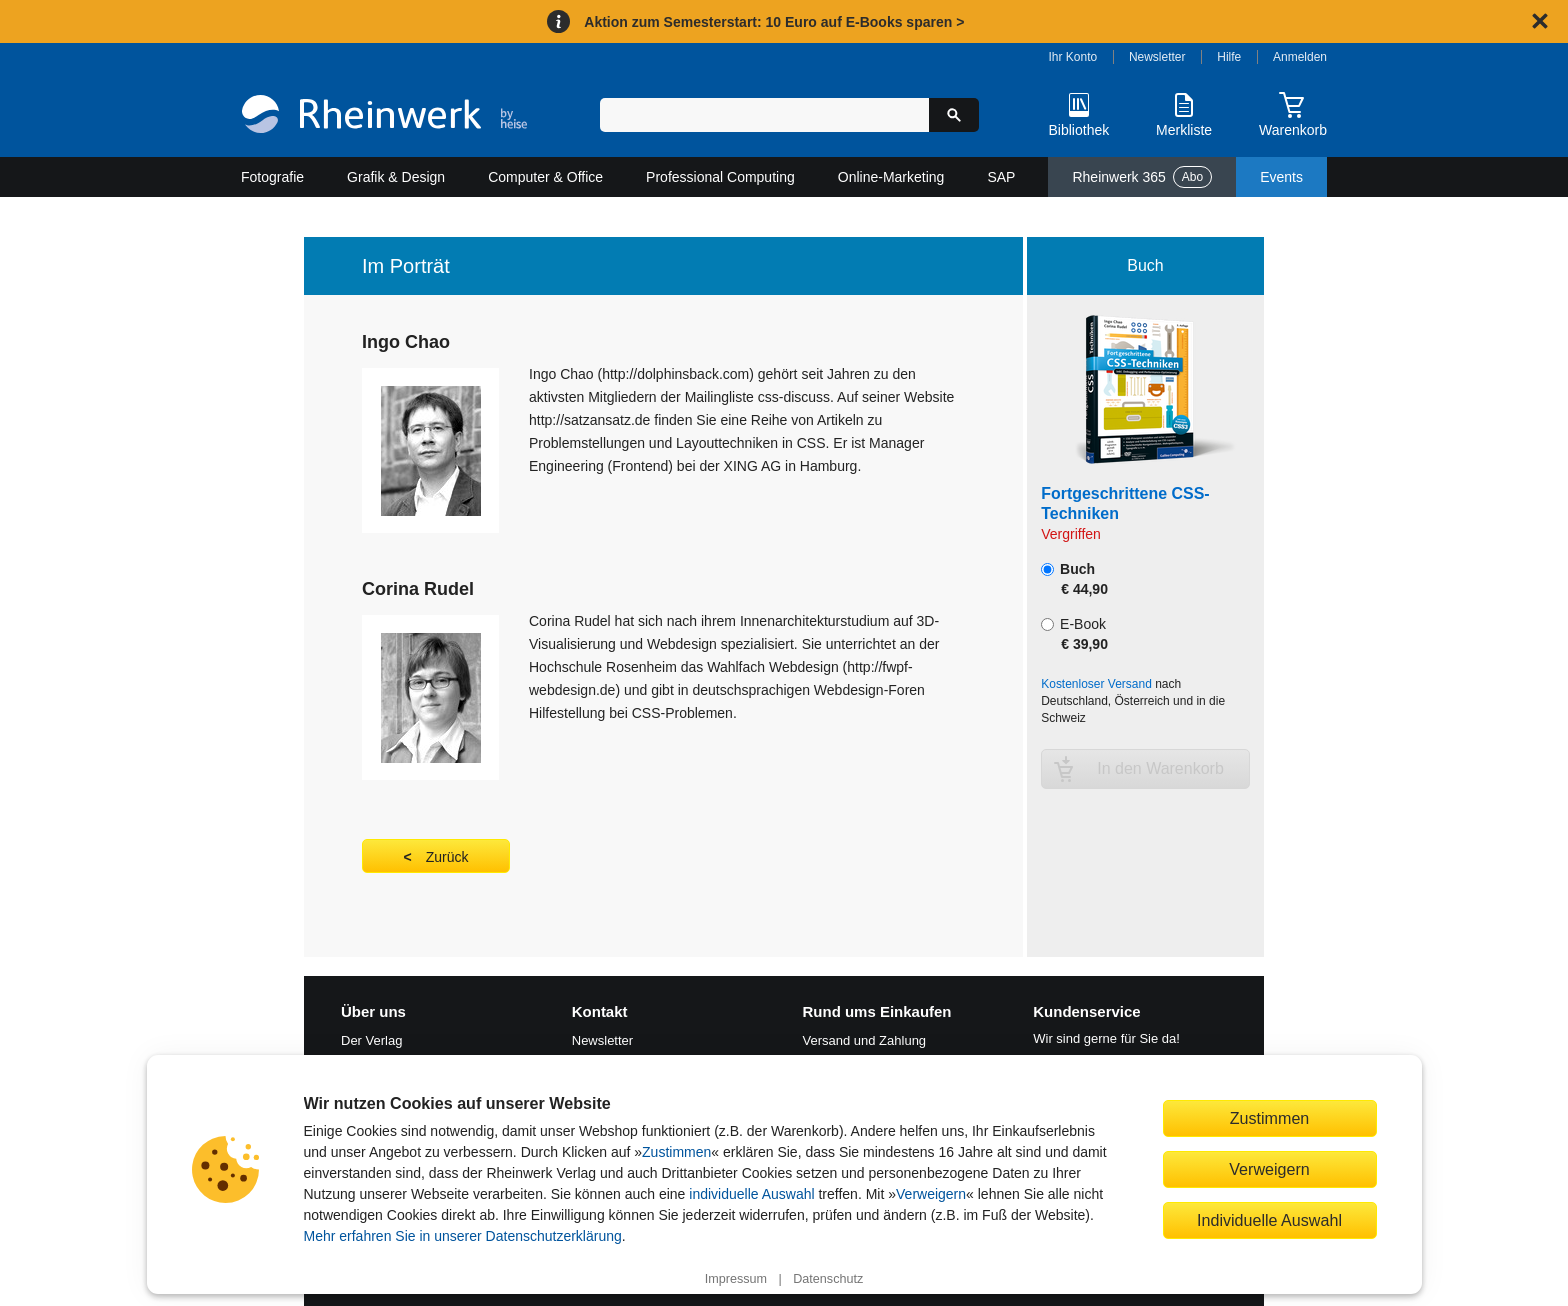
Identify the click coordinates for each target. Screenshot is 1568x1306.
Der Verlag (371, 1040)
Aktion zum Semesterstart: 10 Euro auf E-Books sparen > (774, 22)
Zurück (447, 857)
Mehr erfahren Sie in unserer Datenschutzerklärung (463, 1236)
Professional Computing (720, 177)
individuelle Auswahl (751, 1194)
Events (1281, 177)
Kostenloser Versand (1096, 684)
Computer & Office (545, 177)
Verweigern (931, 1194)
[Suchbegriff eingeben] (764, 115)
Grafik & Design (396, 177)
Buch (1074, 579)
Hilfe (1229, 57)
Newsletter (1157, 57)
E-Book (1074, 634)
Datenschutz (828, 1279)
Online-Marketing (891, 177)
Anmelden (1300, 57)
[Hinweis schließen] (1540, 21)
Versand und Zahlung (865, 1040)
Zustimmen (676, 1152)
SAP (1001, 177)
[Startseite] (384, 116)
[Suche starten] (954, 115)
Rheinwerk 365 (1142, 177)
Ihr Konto (1073, 57)
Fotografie (272, 177)
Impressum (736, 1279)
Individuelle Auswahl (1269, 1220)
